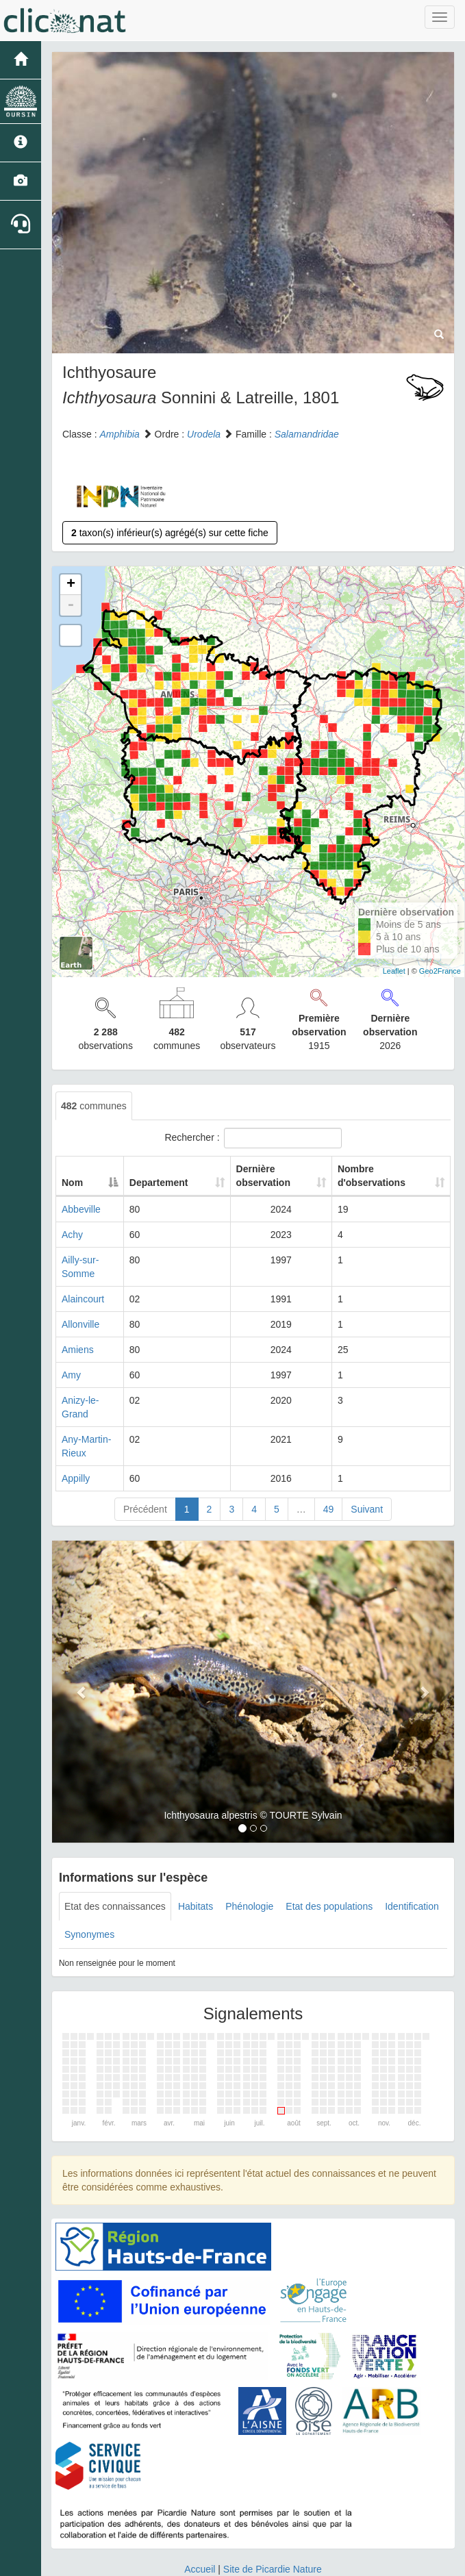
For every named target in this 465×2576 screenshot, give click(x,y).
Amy (71, 1361)
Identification (412, 1865)
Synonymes (89, 1893)
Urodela (204, 434)
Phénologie (249, 1865)
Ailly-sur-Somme (97, 1259)
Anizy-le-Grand (93, 1386)
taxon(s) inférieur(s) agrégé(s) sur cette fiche (169, 532)
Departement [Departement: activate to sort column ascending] (191, 1182)
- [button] (70, 605)
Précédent (145, 1468)
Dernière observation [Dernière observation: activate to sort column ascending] (274, 1175)
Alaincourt (83, 1285)
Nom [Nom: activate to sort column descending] (72, 1182)
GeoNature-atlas (202, 2562)
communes (94, 1105)
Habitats (195, 1865)
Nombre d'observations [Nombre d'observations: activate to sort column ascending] (380, 1175)
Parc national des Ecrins (368, 2562)
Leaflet (394, 971)
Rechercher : (252, 1138)
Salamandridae (307, 434)
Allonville (80, 1310)
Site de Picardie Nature (272, 2528)
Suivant (367, 1468)
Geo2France (440, 971)
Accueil (199, 2528)
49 (328, 1468)
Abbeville (81, 1209)
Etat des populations (329, 1865)
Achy (72, 1234)
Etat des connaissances (115, 1865)
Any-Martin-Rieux (99, 1411)
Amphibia (119, 434)
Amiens (78, 1335)
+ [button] (70, 584)
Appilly (76, 1437)
